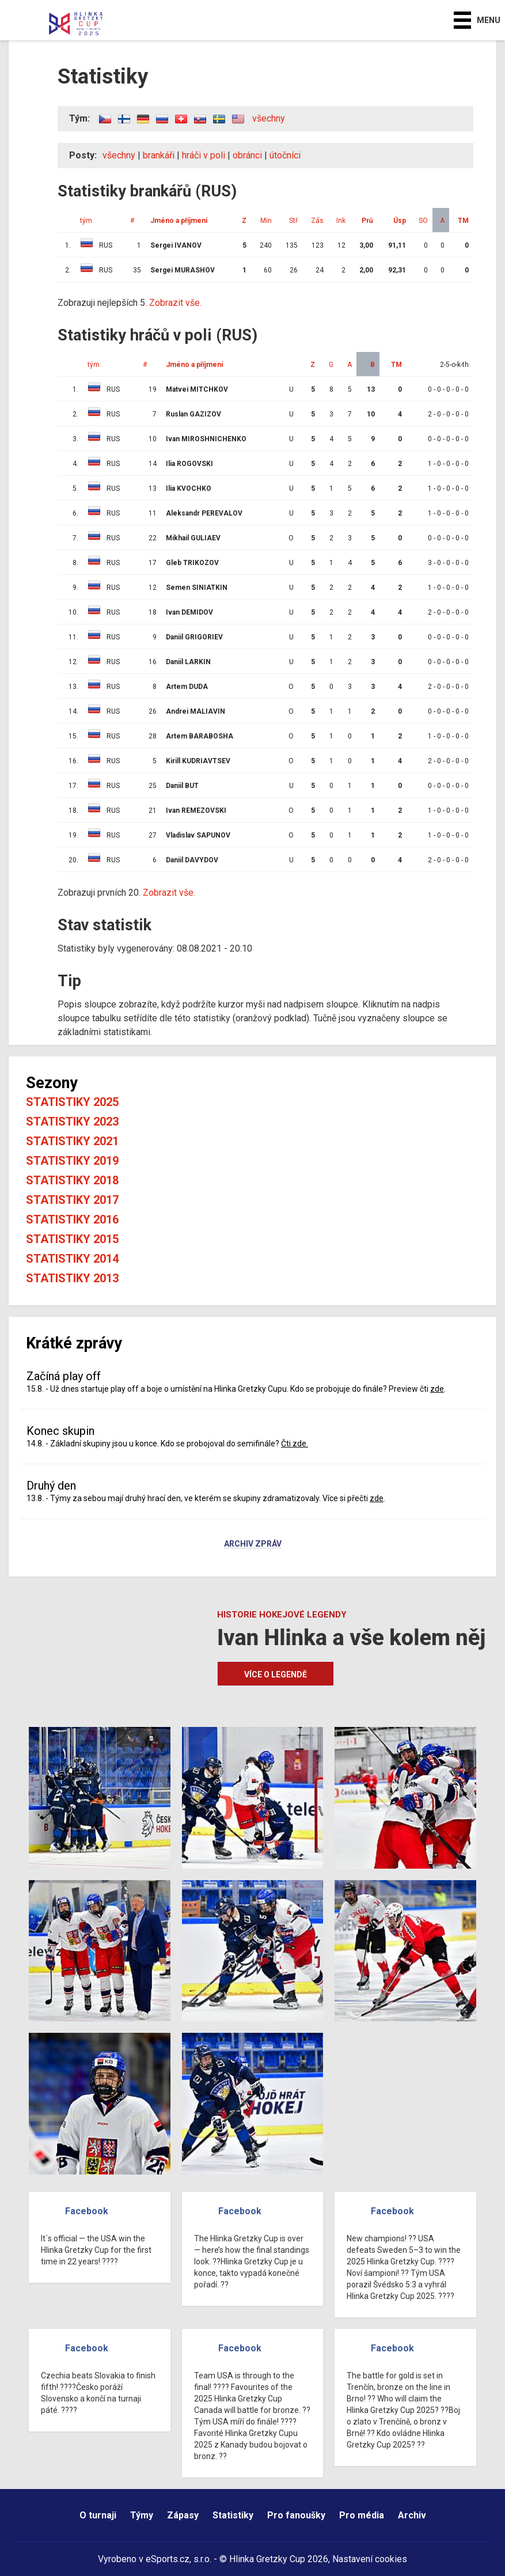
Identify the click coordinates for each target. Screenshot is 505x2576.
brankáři (158, 155)
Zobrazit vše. (175, 302)
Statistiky (232, 2515)
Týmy (141, 2515)
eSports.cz (167, 2559)
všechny (268, 118)
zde (437, 1388)
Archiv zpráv (253, 1544)
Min (266, 221)
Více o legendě (275, 1674)
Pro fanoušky (296, 2515)
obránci (247, 155)
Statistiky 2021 (72, 1141)
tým (86, 221)
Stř (293, 221)
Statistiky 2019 (72, 1161)
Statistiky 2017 (72, 1200)
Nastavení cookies (369, 2559)
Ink (340, 221)
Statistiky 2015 (72, 1239)
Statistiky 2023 (72, 1121)
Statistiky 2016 (72, 1219)
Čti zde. (294, 1443)
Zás (317, 221)
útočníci (285, 155)
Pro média (361, 2515)
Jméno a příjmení (178, 221)
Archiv (412, 2515)
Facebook (86, 2211)
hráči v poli (203, 155)
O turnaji (97, 2515)
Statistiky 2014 (72, 1259)
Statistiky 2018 (72, 1180)
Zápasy (183, 2515)
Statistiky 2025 (72, 1102)
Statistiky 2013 (72, 1278)
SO (423, 221)
